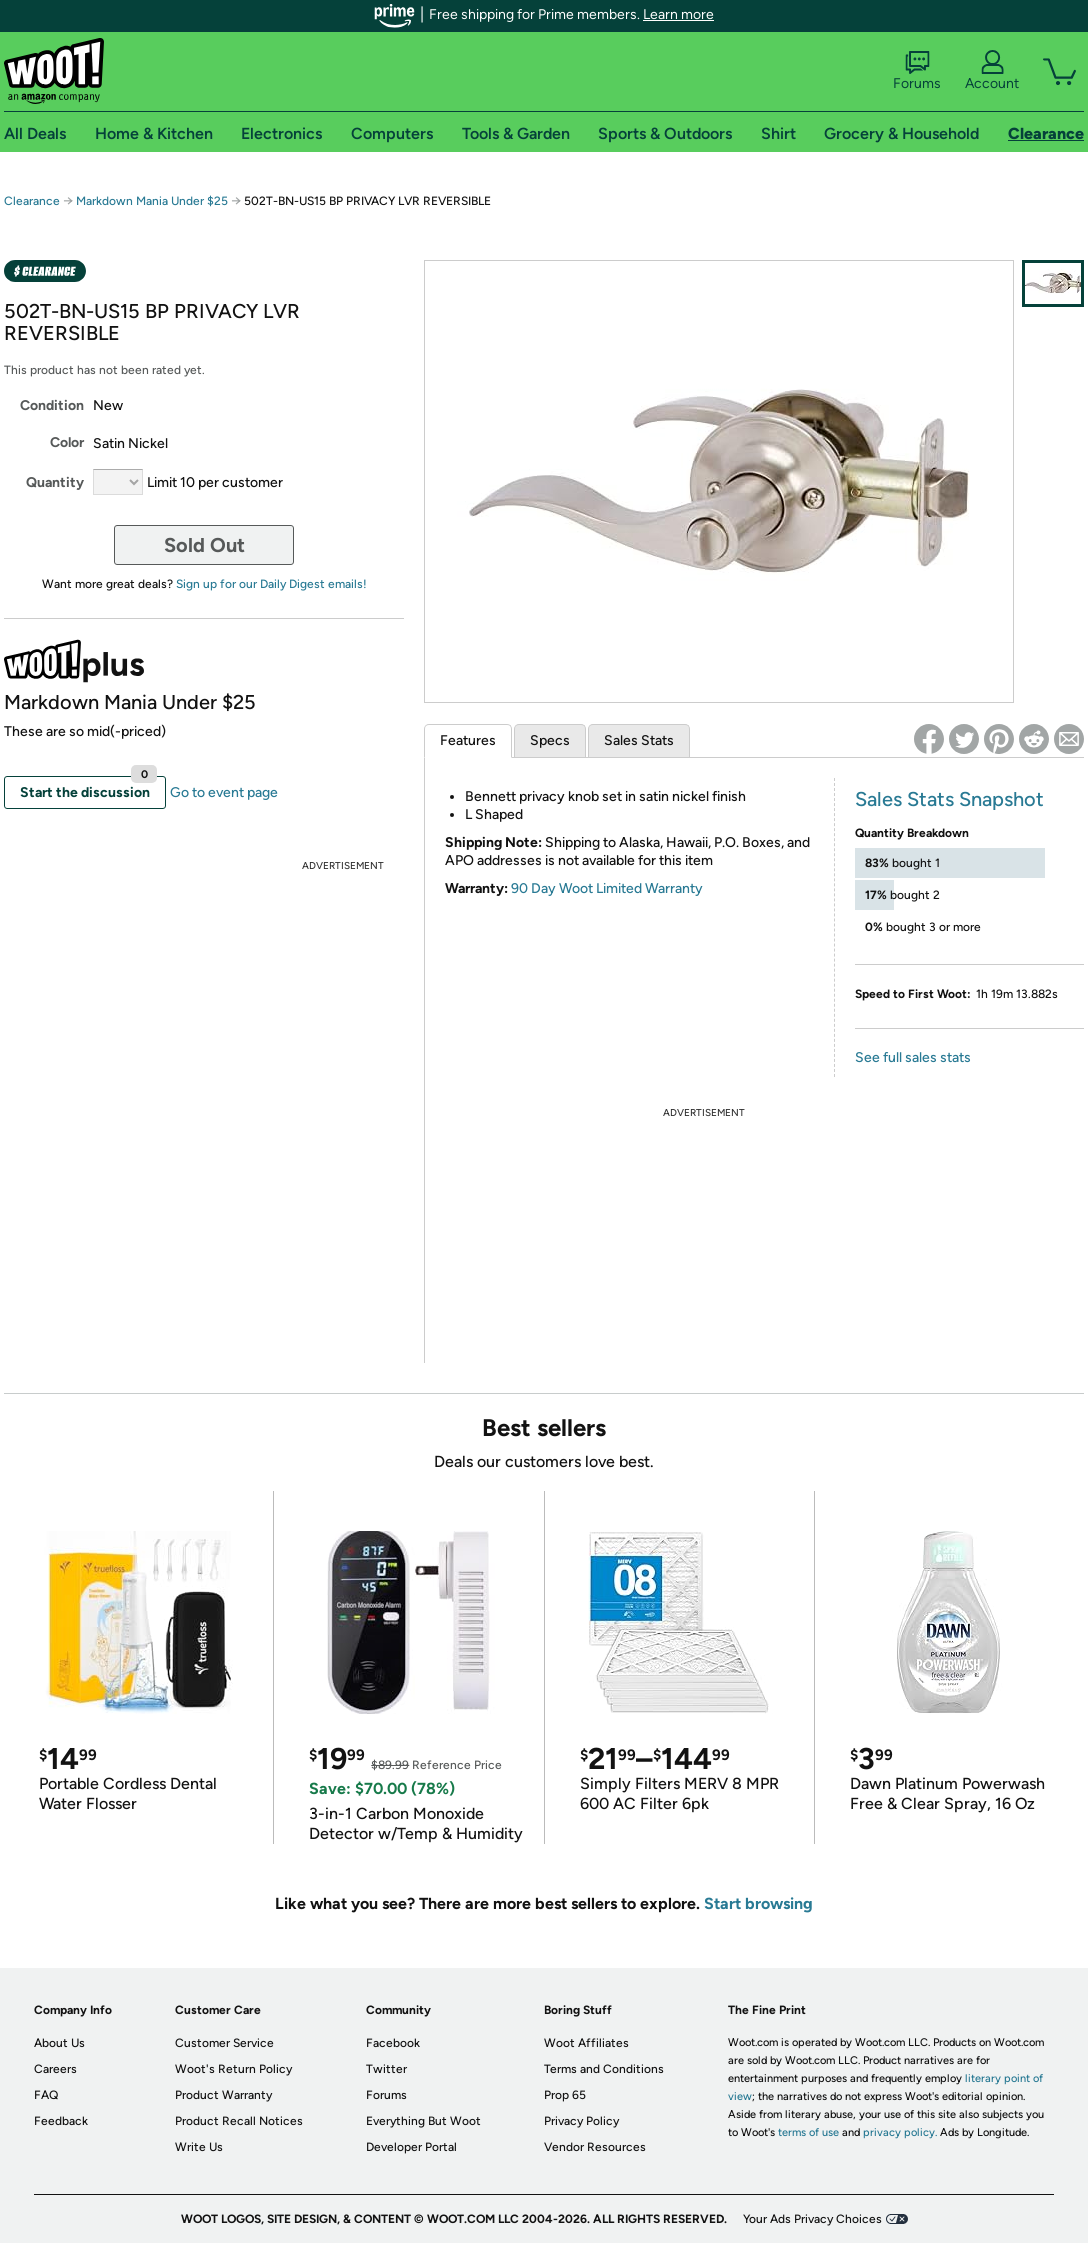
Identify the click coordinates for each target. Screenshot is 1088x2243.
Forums (917, 71)
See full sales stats (913, 1057)
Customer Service (224, 2043)
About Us (59, 2043)
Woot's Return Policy (233, 2069)
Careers (55, 2069)
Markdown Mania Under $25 (152, 201)
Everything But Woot (423, 2121)
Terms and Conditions (604, 2069)
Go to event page (224, 792)
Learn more (678, 14)
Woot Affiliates (586, 2043)
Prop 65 (565, 2095)
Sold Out (204, 545)
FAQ (46, 2095)
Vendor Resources (595, 2147)
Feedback (61, 2121)
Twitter (386, 2069)
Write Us (199, 2147)
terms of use (808, 2132)
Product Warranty (223, 2095)
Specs (550, 740)
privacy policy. (900, 2132)
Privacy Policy (581, 2121)
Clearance (32, 201)
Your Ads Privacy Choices (812, 2219)
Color (67, 442)
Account (992, 71)
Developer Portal (411, 2147)
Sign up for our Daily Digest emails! (271, 584)
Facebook (393, 2043)
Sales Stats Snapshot (949, 799)
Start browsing (758, 1903)
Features (468, 740)
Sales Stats (639, 740)
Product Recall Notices (239, 2121)
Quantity (55, 482)
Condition (52, 405)
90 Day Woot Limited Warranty (607, 888)
